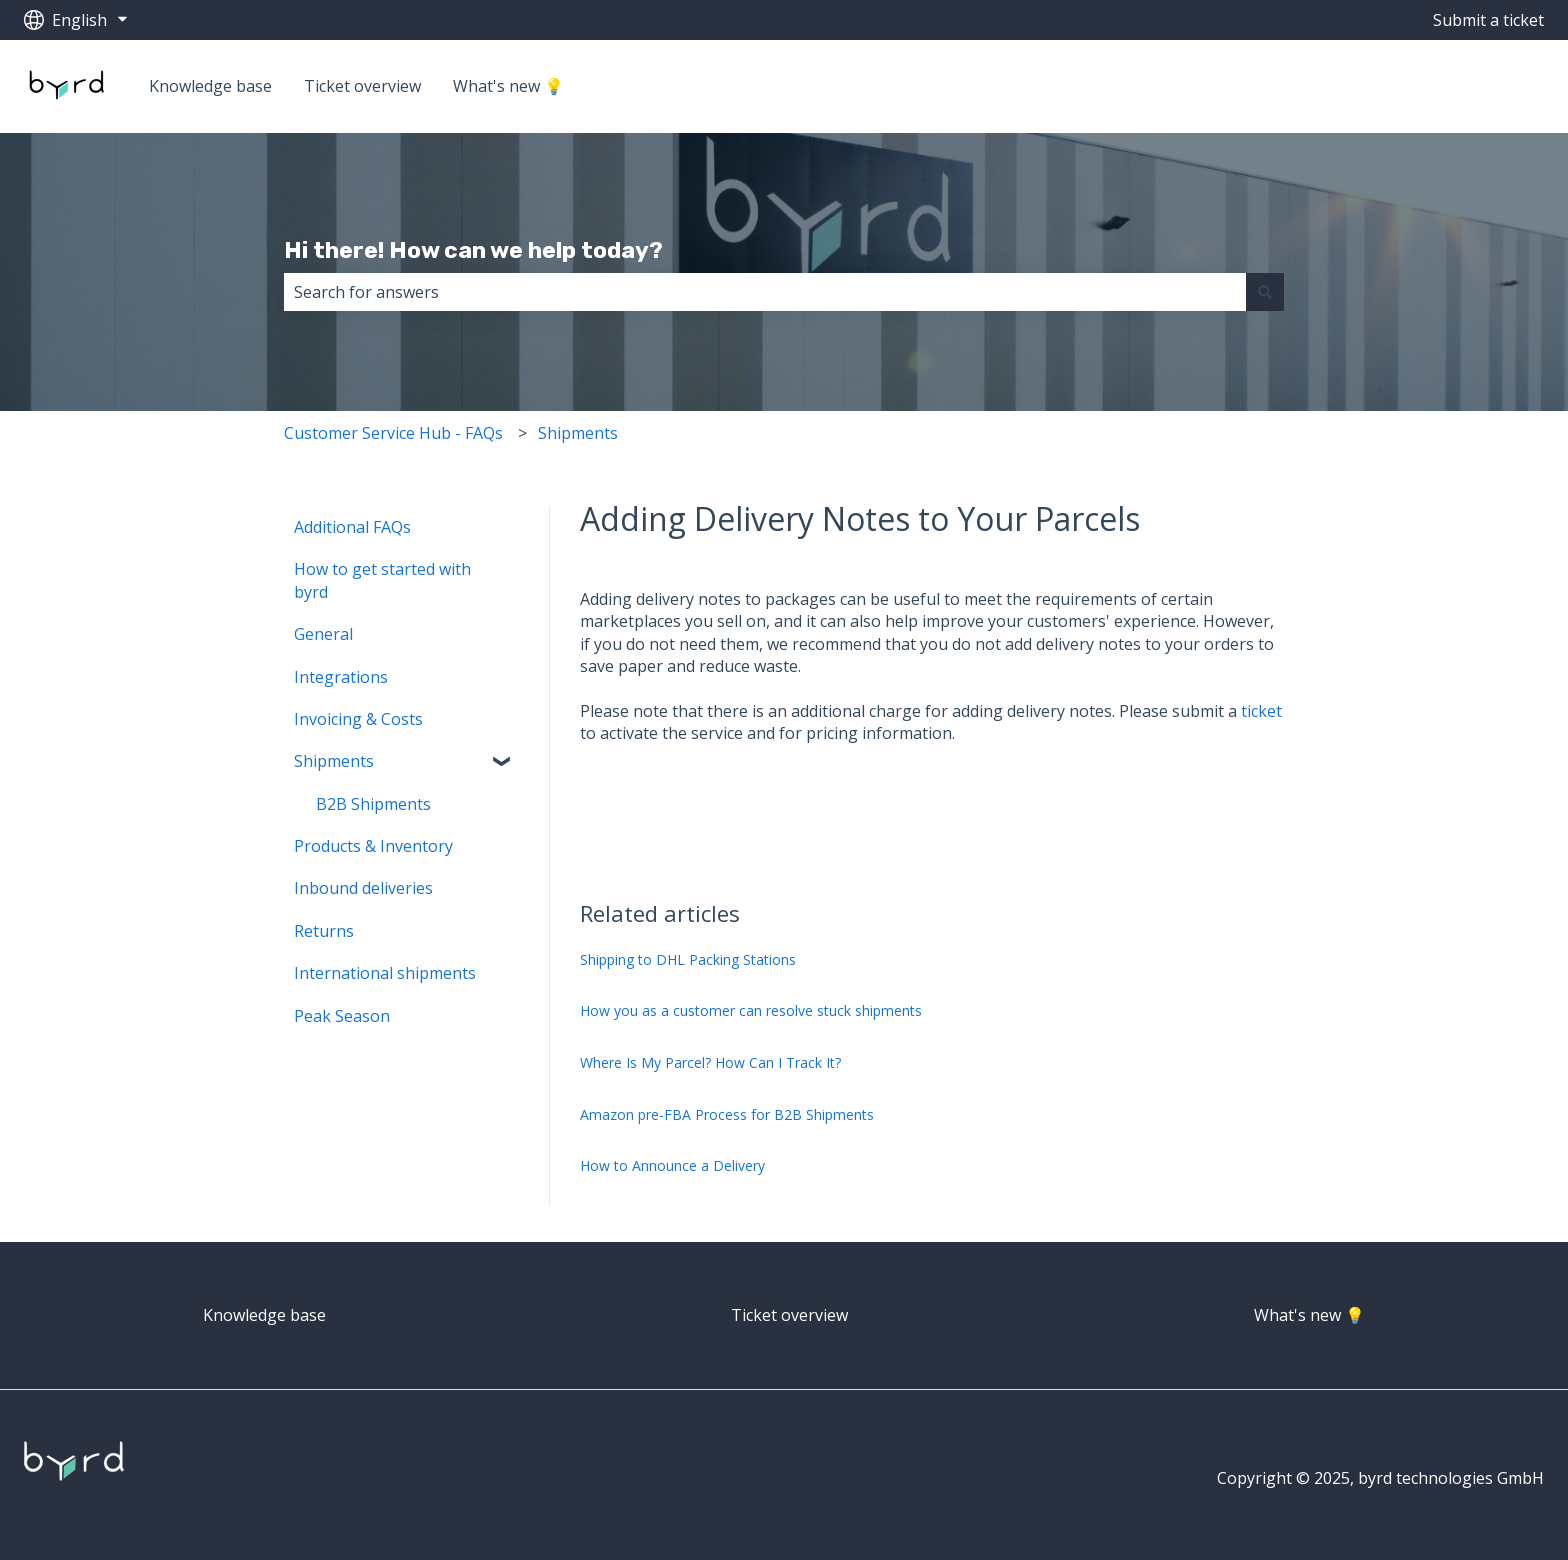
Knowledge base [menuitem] (264, 1315)
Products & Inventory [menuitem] (373, 846)
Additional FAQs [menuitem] (352, 527)
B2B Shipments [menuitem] (373, 804)
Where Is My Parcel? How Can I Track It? (710, 1062)
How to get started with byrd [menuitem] (382, 580)
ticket (1261, 711)
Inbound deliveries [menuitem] (363, 888)
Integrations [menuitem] (341, 677)
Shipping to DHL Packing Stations (688, 959)
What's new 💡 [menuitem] (1309, 1315)
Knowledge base (210, 86)
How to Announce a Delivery (672, 1165)
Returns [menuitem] (324, 931)
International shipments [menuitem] (385, 973)
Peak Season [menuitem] (342, 1016)
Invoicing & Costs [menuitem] (358, 719)
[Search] (1265, 292)
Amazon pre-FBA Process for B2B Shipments (727, 1114)
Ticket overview (362, 86)
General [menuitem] (323, 634)
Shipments (578, 433)
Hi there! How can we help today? (473, 250)
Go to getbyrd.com (1455, 86)
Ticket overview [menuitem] (789, 1315)
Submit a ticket (1488, 20)
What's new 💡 (508, 86)
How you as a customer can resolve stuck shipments (751, 1010)
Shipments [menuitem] (334, 761)
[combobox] (765, 292)
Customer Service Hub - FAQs (393, 433)
